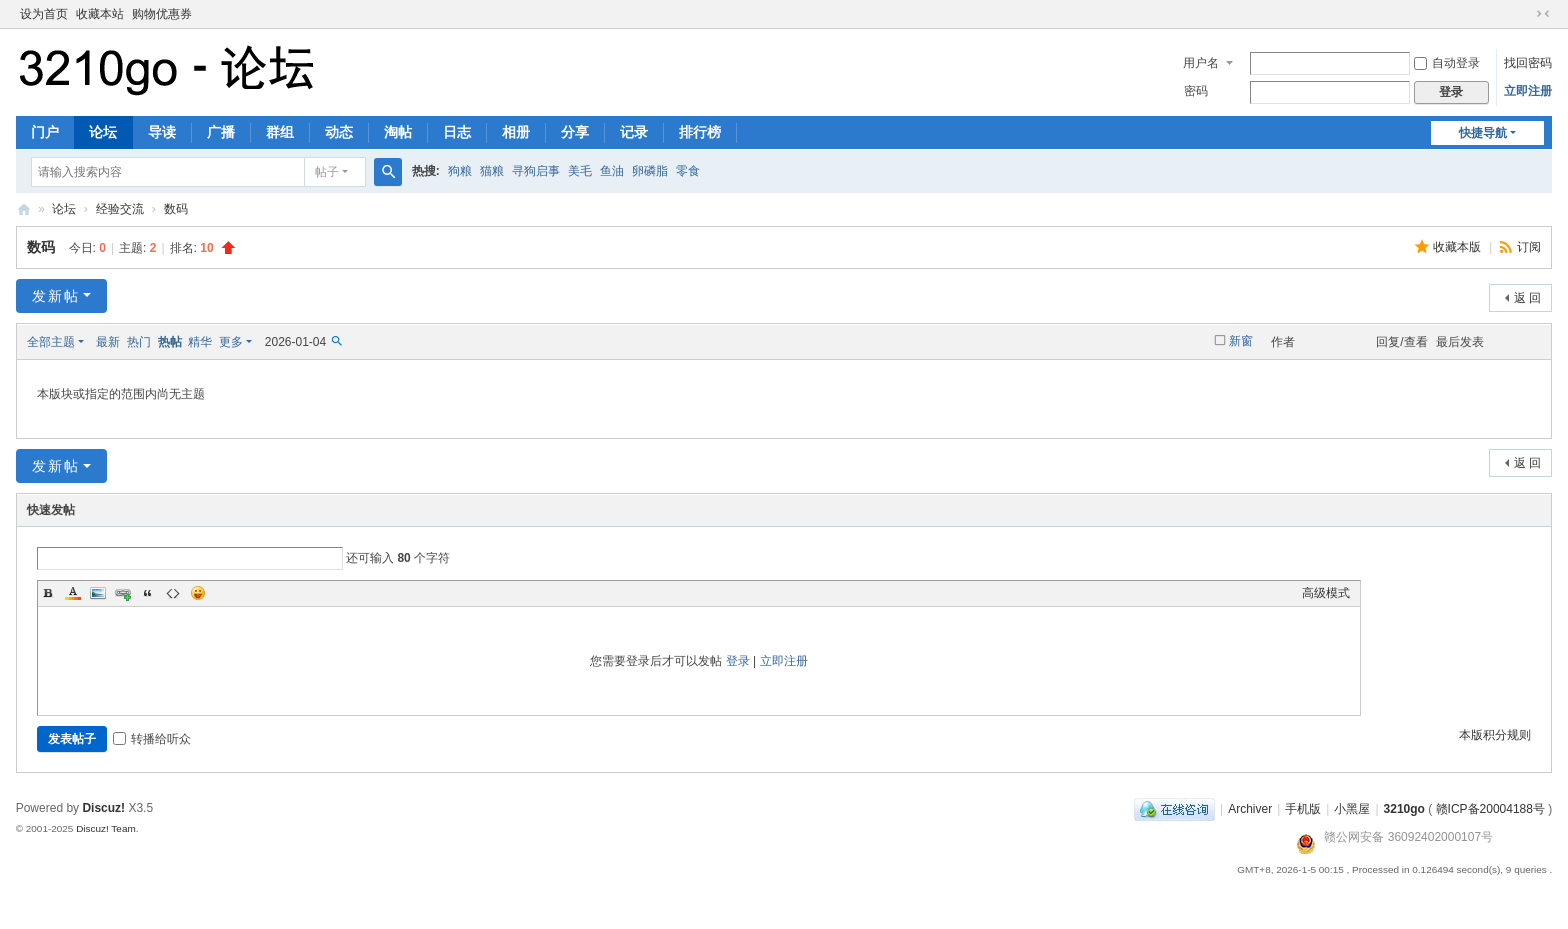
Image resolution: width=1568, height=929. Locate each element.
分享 (575, 132)
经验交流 (120, 209)
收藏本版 (1458, 247)
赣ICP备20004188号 (1490, 809)
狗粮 (460, 171)
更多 (231, 342)
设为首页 (44, 14)
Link (123, 593)
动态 (339, 132)
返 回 (1527, 298)
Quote (148, 593)
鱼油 (612, 171)
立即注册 (1528, 91)
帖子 (327, 172)
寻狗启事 (536, 171)
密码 (1196, 91)
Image (98, 593)
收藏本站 (100, 14)
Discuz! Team (106, 828)
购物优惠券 (162, 14)
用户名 (1201, 63)
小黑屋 (1352, 809)
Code (173, 593)
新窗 (1241, 341)
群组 (280, 132)
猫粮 (492, 171)
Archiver (1250, 809)
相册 (516, 132)
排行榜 (700, 132)
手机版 (1303, 809)
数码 (176, 209)
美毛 (580, 171)
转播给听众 (152, 739)
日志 (457, 132)
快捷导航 (1483, 133)
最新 (108, 342)
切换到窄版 (1543, 14)
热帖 (170, 342)
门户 (45, 132)
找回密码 (1528, 63)
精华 (200, 342)
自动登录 (1447, 63)
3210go (24, 209)
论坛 (103, 132)
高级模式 (1326, 593)
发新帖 (56, 296)
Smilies (198, 593)
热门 (139, 342)
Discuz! (103, 808)
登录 (738, 661)
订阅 (1529, 247)
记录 (634, 132)
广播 (221, 132)
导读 (162, 132)
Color (73, 593)
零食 (688, 171)
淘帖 (398, 132)
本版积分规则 (1495, 735)
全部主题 (51, 342)
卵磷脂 (650, 171)
